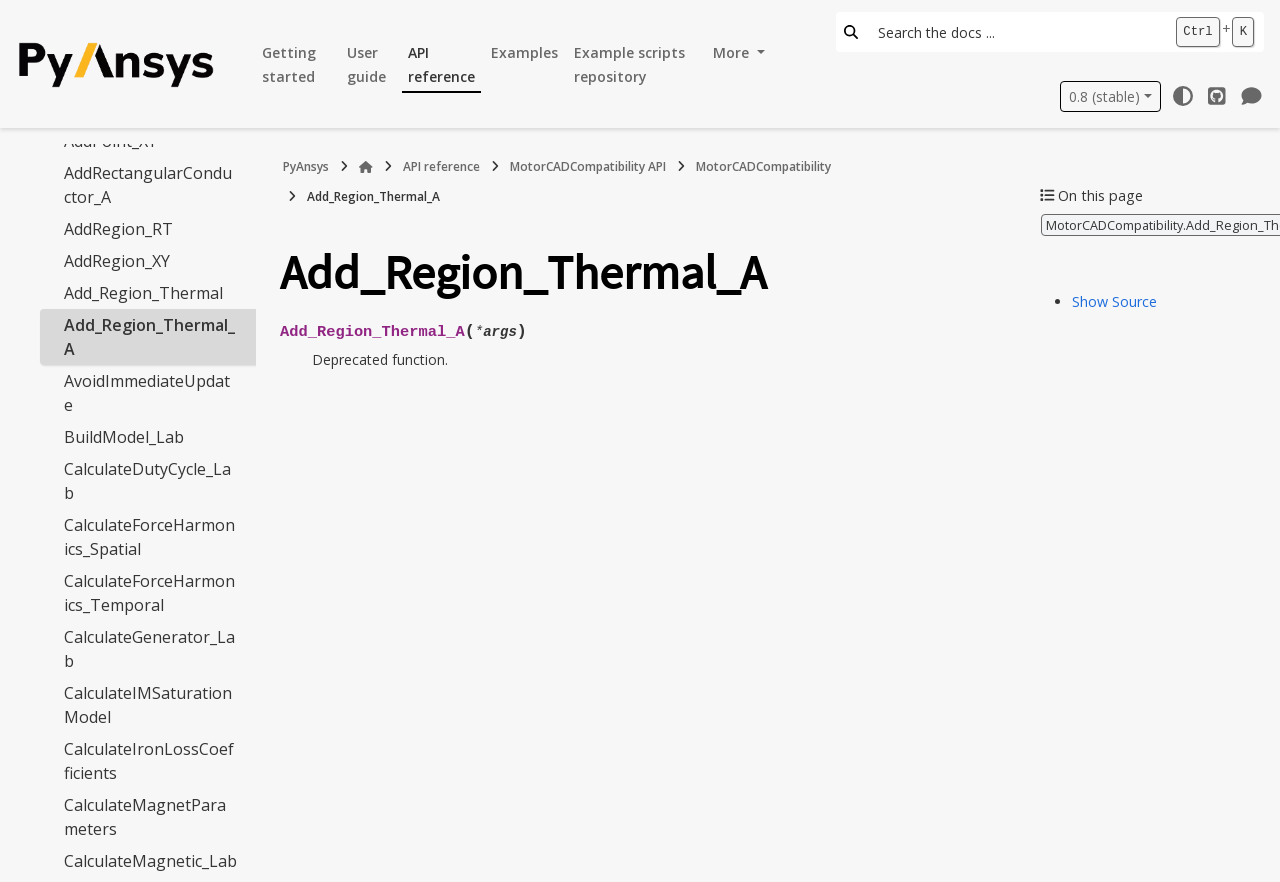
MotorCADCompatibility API (588, 166)
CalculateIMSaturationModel (148, 705)
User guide (366, 64)
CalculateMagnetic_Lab (150, 861)
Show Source (1114, 301)
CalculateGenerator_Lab (149, 649)
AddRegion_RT (118, 229)
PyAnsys (306, 166)
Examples (524, 52)
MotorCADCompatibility (763, 166)
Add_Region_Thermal (143, 293)
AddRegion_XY (117, 261)
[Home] (366, 167)
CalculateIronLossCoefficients (149, 761)
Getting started (289, 64)
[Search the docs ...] (1016, 32)
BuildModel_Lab (124, 437)
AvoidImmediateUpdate (147, 393)
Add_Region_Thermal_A (149, 337)
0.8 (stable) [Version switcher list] (1104, 96)
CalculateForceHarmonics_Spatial (149, 537)
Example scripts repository (629, 64)
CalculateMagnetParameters (145, 817)
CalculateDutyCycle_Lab (147, 481)
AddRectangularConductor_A (148, 185)
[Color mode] (1183, 96)
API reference (441, 64)
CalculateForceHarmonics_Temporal (149, 593)
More (733, 52)
